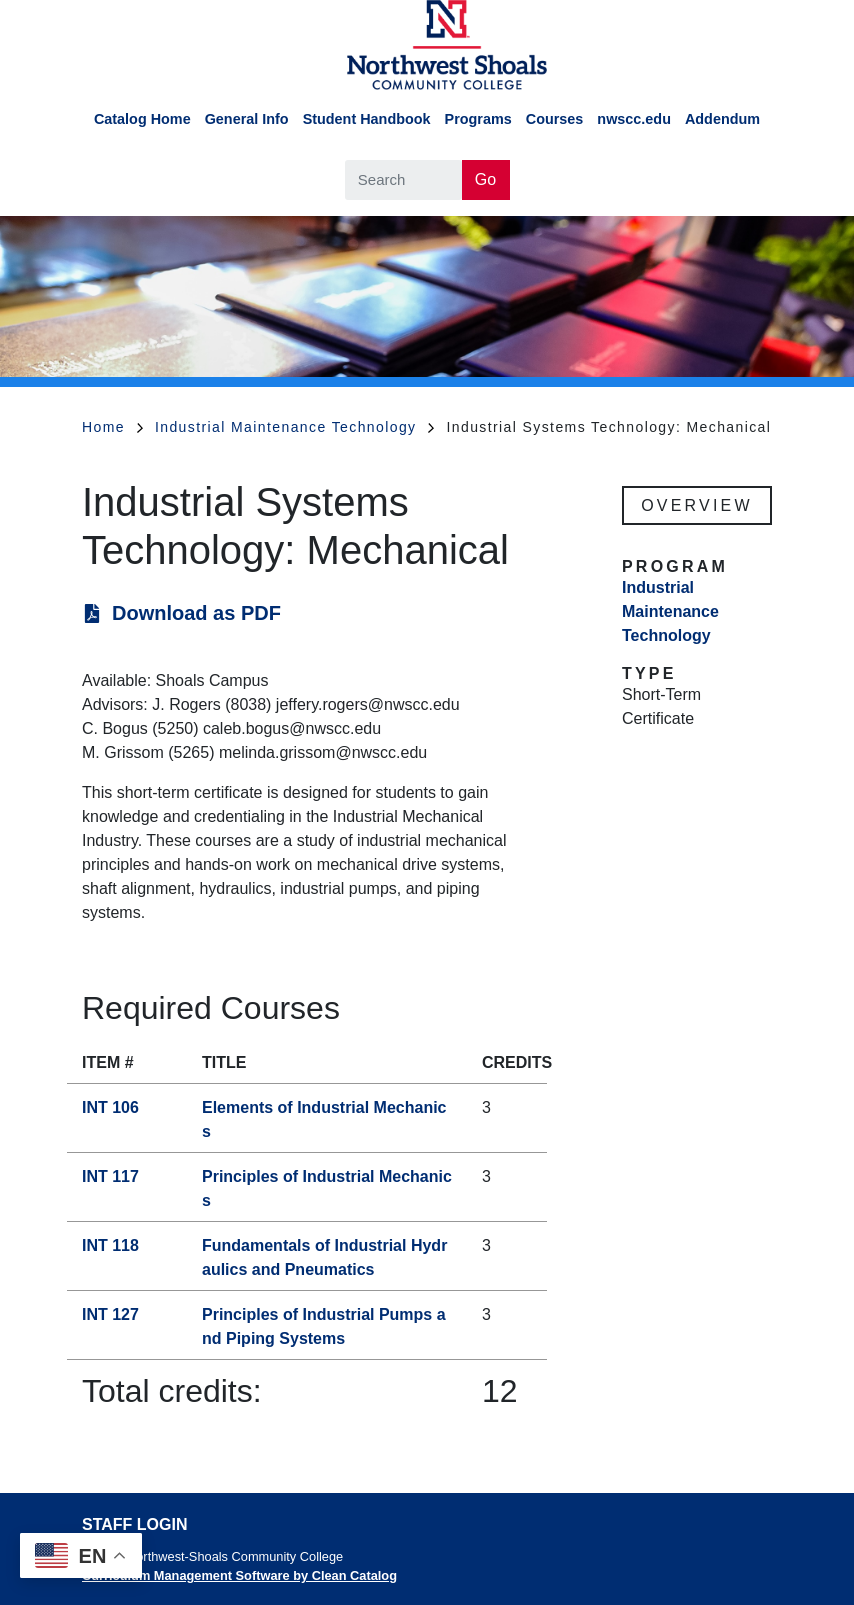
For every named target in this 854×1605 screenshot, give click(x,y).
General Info (247, 119)
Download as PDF (196, 613)
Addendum (722, 119)
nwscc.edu (634, 119)
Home (112, 427)
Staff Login (134, 1524)
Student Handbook (367, 119)
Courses (555, 119)
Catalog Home (142, 119)
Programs (478, 119)
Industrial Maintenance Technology (295, 427)
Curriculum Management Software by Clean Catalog (239, 1575)
